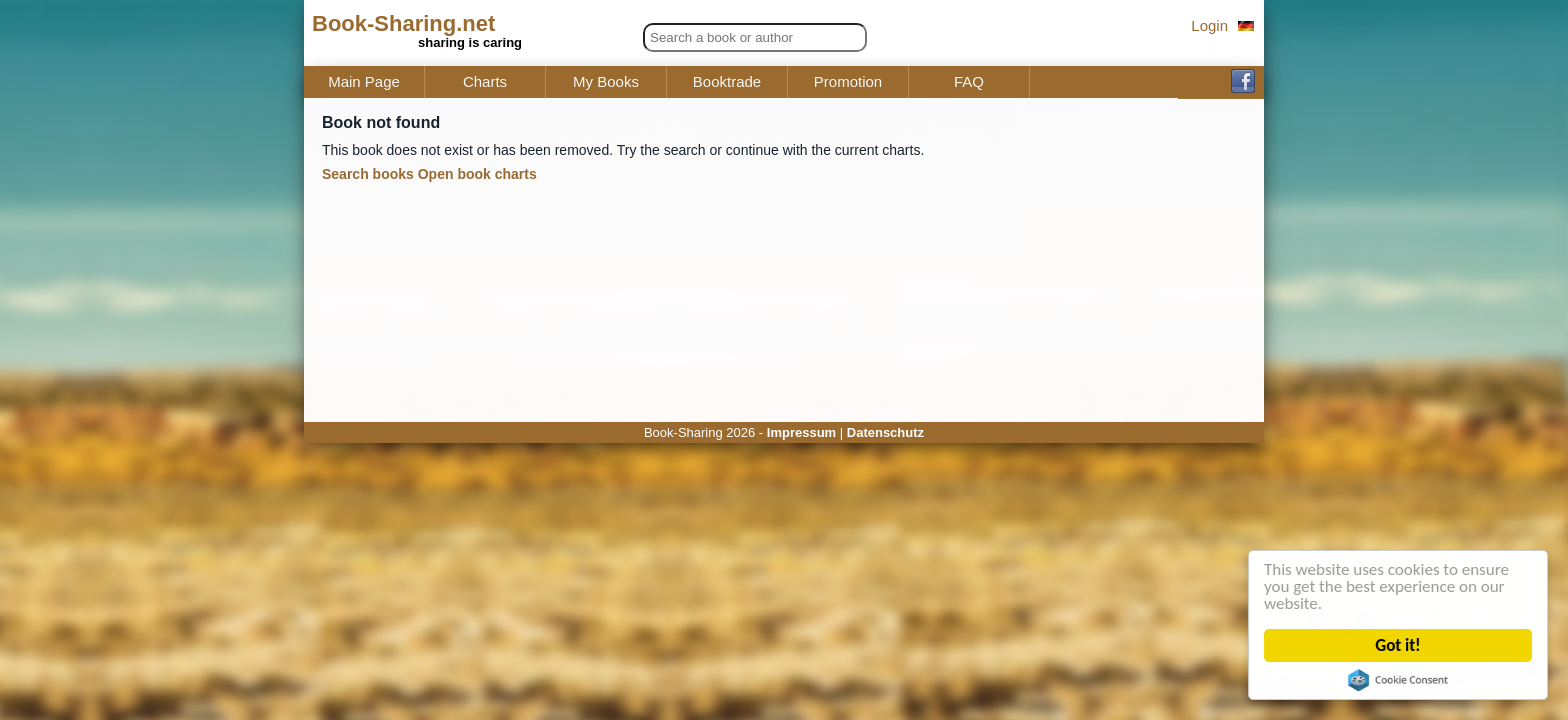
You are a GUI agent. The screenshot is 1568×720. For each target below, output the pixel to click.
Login (1209, 25)
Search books (368, 174)
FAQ (969, 82)
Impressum (801, 432)
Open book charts (477, 174)
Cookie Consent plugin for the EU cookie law (1398, 680)
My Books (606, 82)
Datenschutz (885, 432)
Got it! (1398, 645)
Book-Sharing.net (403, 23)
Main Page (364, 82)
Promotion (848, 82)
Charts (485, 82)
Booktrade (727, 82)
